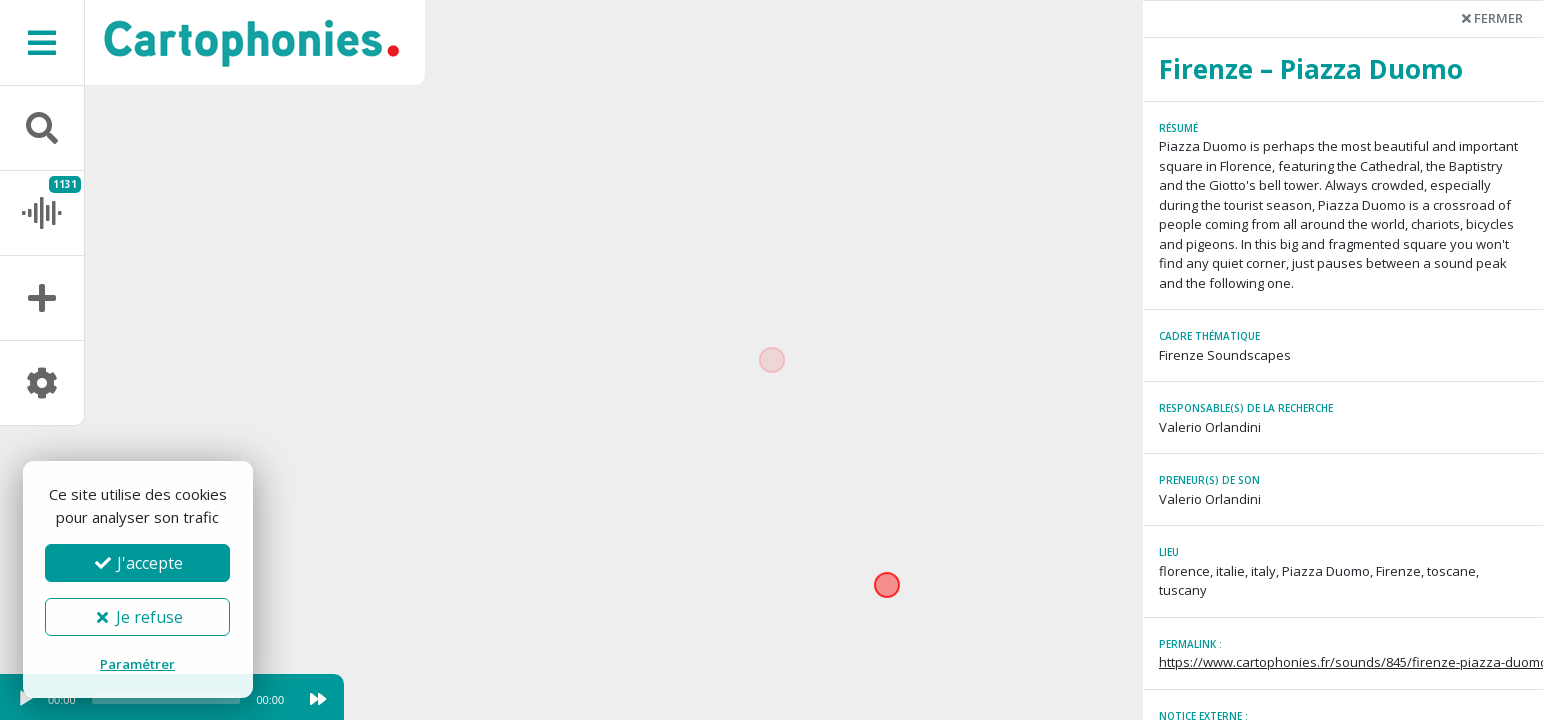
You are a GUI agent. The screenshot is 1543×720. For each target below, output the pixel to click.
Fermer (1492, 18)
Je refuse (137, 617)
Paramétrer (137, 664)
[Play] (26, 699)
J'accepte (138, 563)
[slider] (166, 699)
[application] (150, 704)
